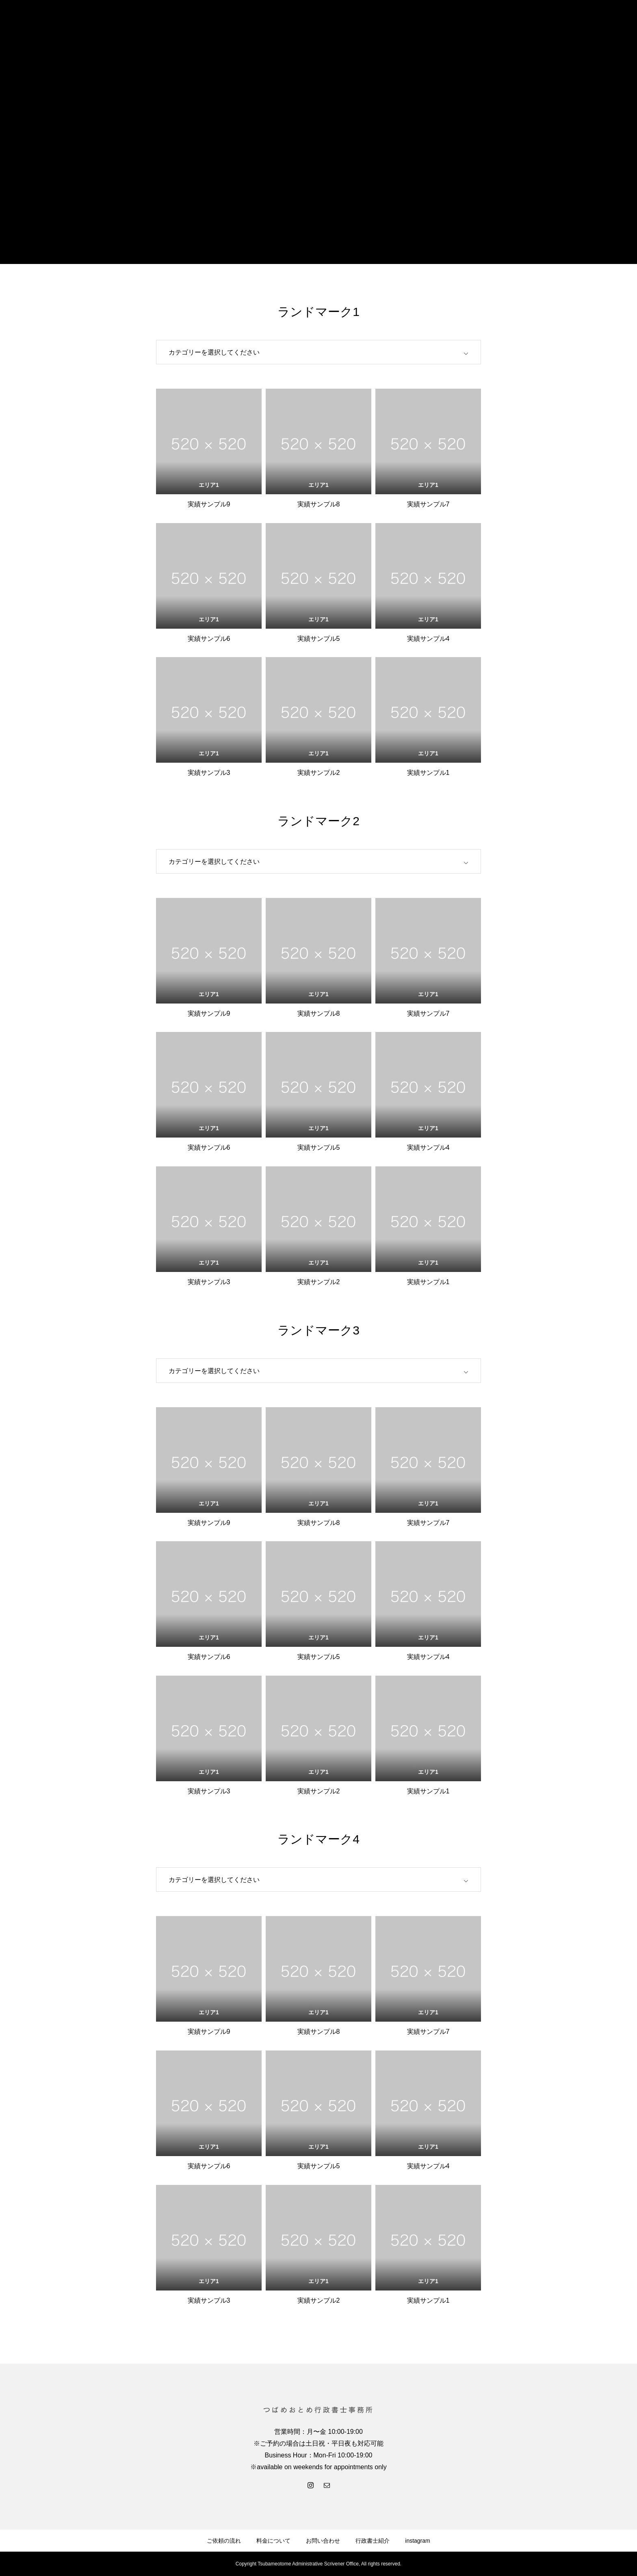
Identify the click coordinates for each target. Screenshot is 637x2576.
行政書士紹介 (372, 2540)
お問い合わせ (323, 2540)
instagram (417, 2540)
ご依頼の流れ (224, 2540)
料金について (273, 2540)
